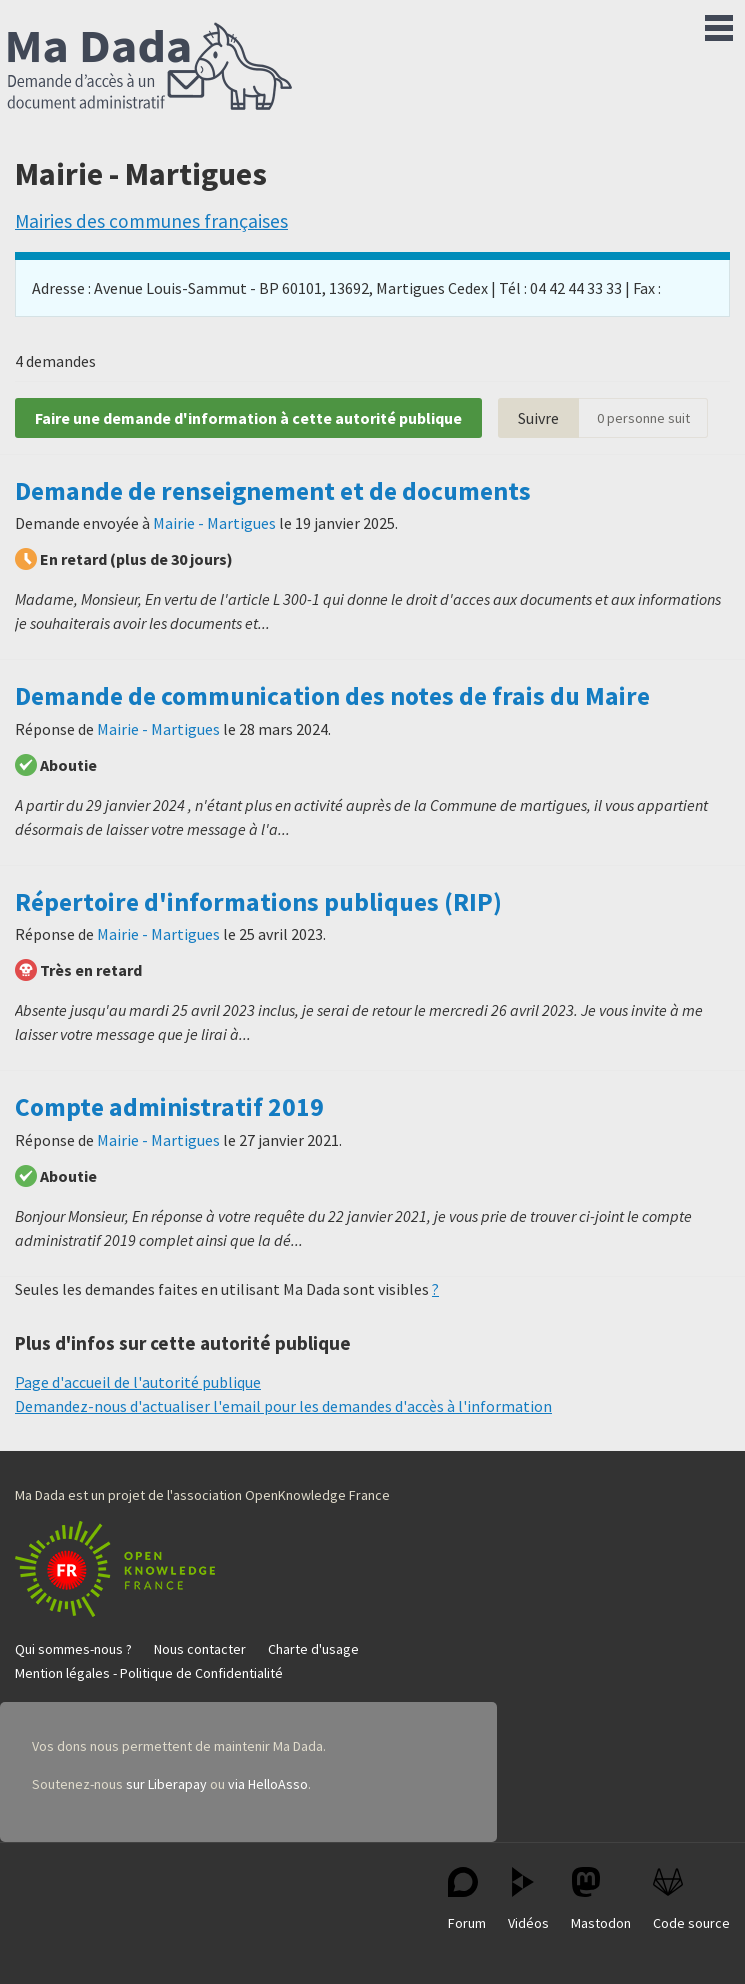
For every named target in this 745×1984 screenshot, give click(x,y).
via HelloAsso (268, 1784)
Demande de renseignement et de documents (273, 491)
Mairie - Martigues (214, 523)
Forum (467, 1899)
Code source (691, 1899)
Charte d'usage (313, 1649)
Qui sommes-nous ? (73, 1649)
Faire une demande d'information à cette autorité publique (248, 418)
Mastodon (601, 1899)
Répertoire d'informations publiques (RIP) (258, 902)
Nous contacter (200, 1649)
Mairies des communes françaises (151, 221)
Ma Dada (150, 68)
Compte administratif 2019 (169, 1107)
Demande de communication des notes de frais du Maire (332, 696)
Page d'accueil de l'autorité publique (138, 1382)
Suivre (538, 418)
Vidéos (528, 1899)
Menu (719, 24)
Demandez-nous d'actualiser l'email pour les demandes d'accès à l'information (283, 1406)
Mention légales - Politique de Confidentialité (149, 1673)
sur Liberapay (166, 1784)
